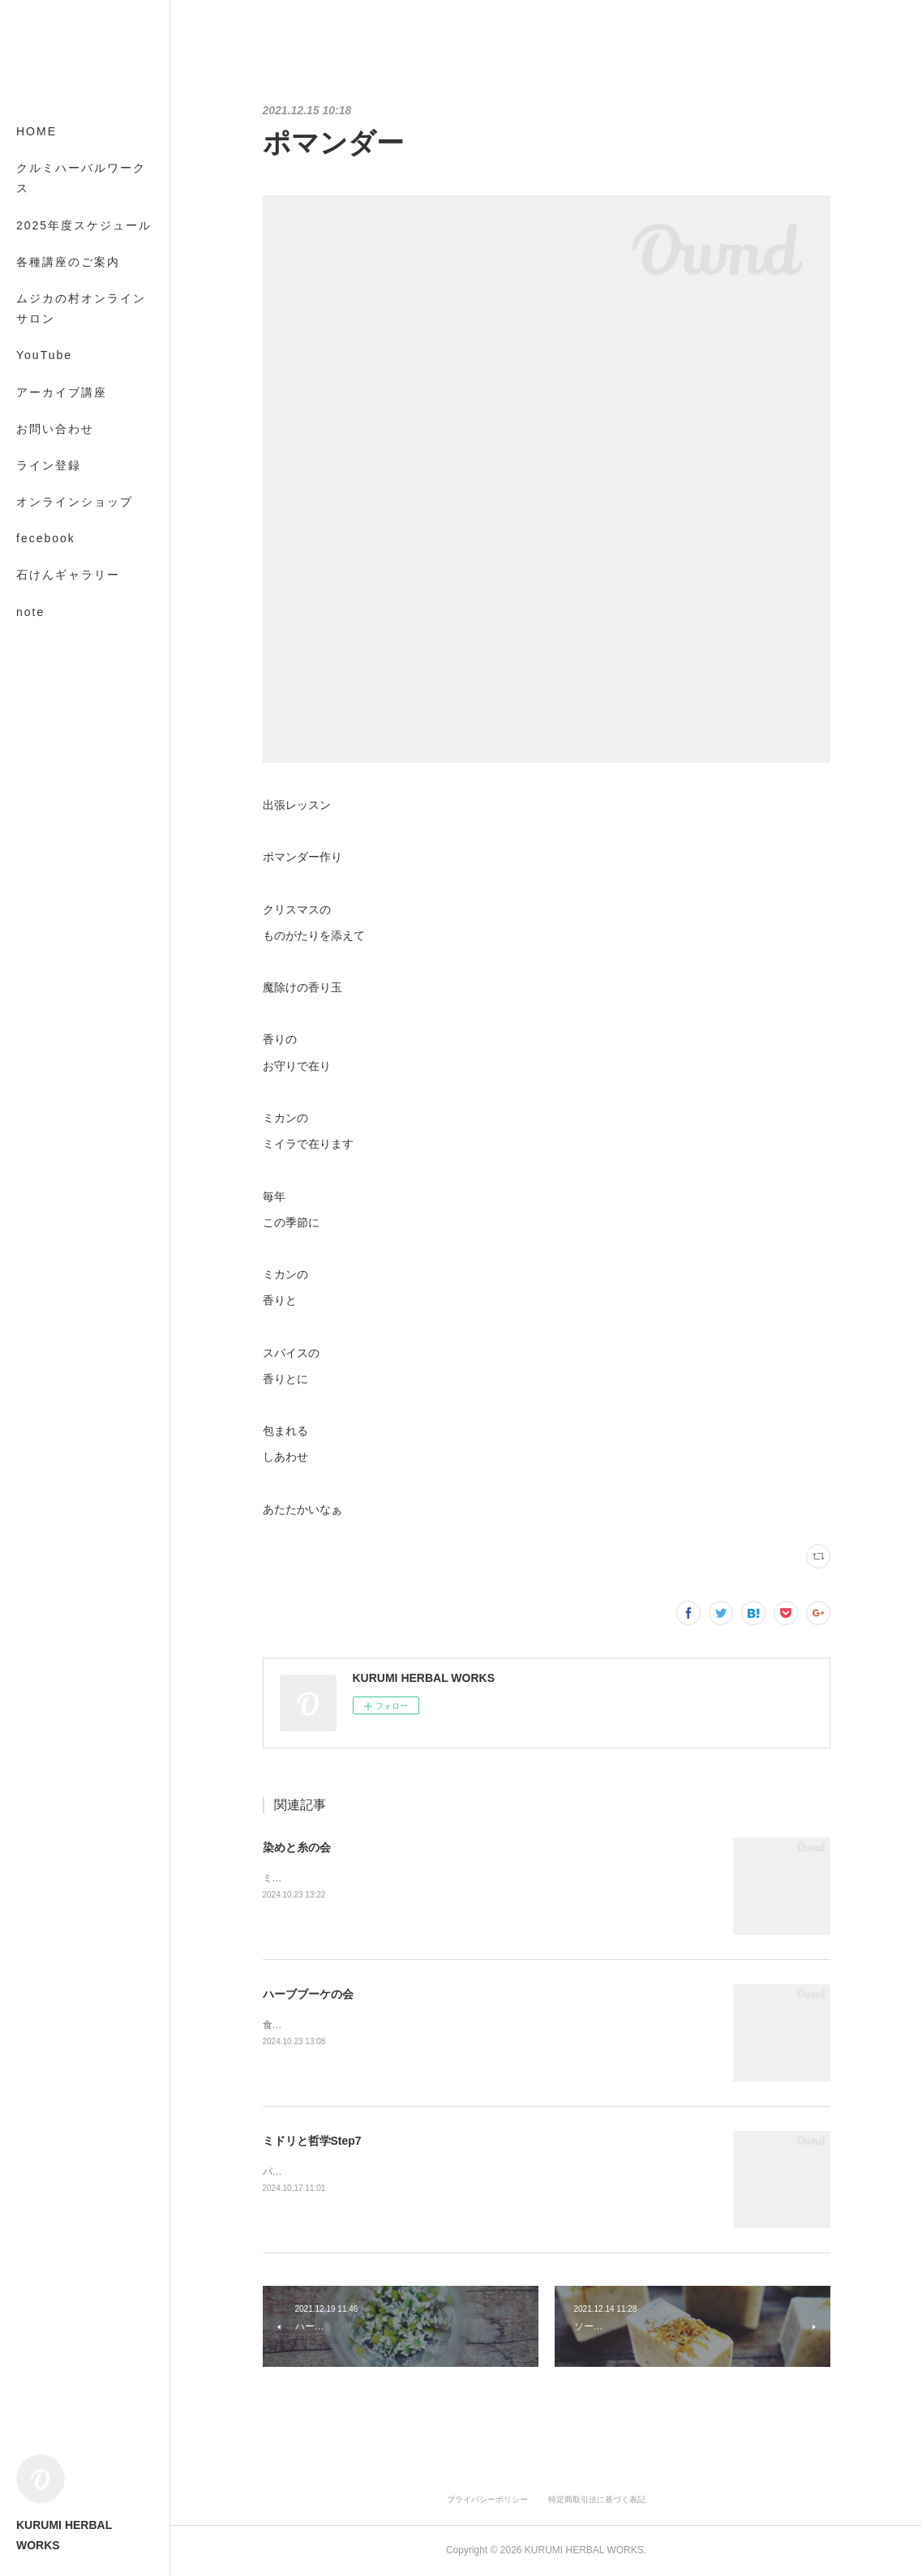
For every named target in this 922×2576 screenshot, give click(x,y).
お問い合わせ (55, 428)
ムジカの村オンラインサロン (81, 308)
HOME (36, 131)
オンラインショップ (74, 501)
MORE (36, 574)
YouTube (44, 355)
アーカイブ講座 (61, 392)
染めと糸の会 (297, 1847)
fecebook (45, 538)
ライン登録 (48, 465)
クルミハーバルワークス (81, 178)
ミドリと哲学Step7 (312, 2140)
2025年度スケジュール (84, 225)
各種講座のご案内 (68, 261)
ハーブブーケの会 (308, 1994)
